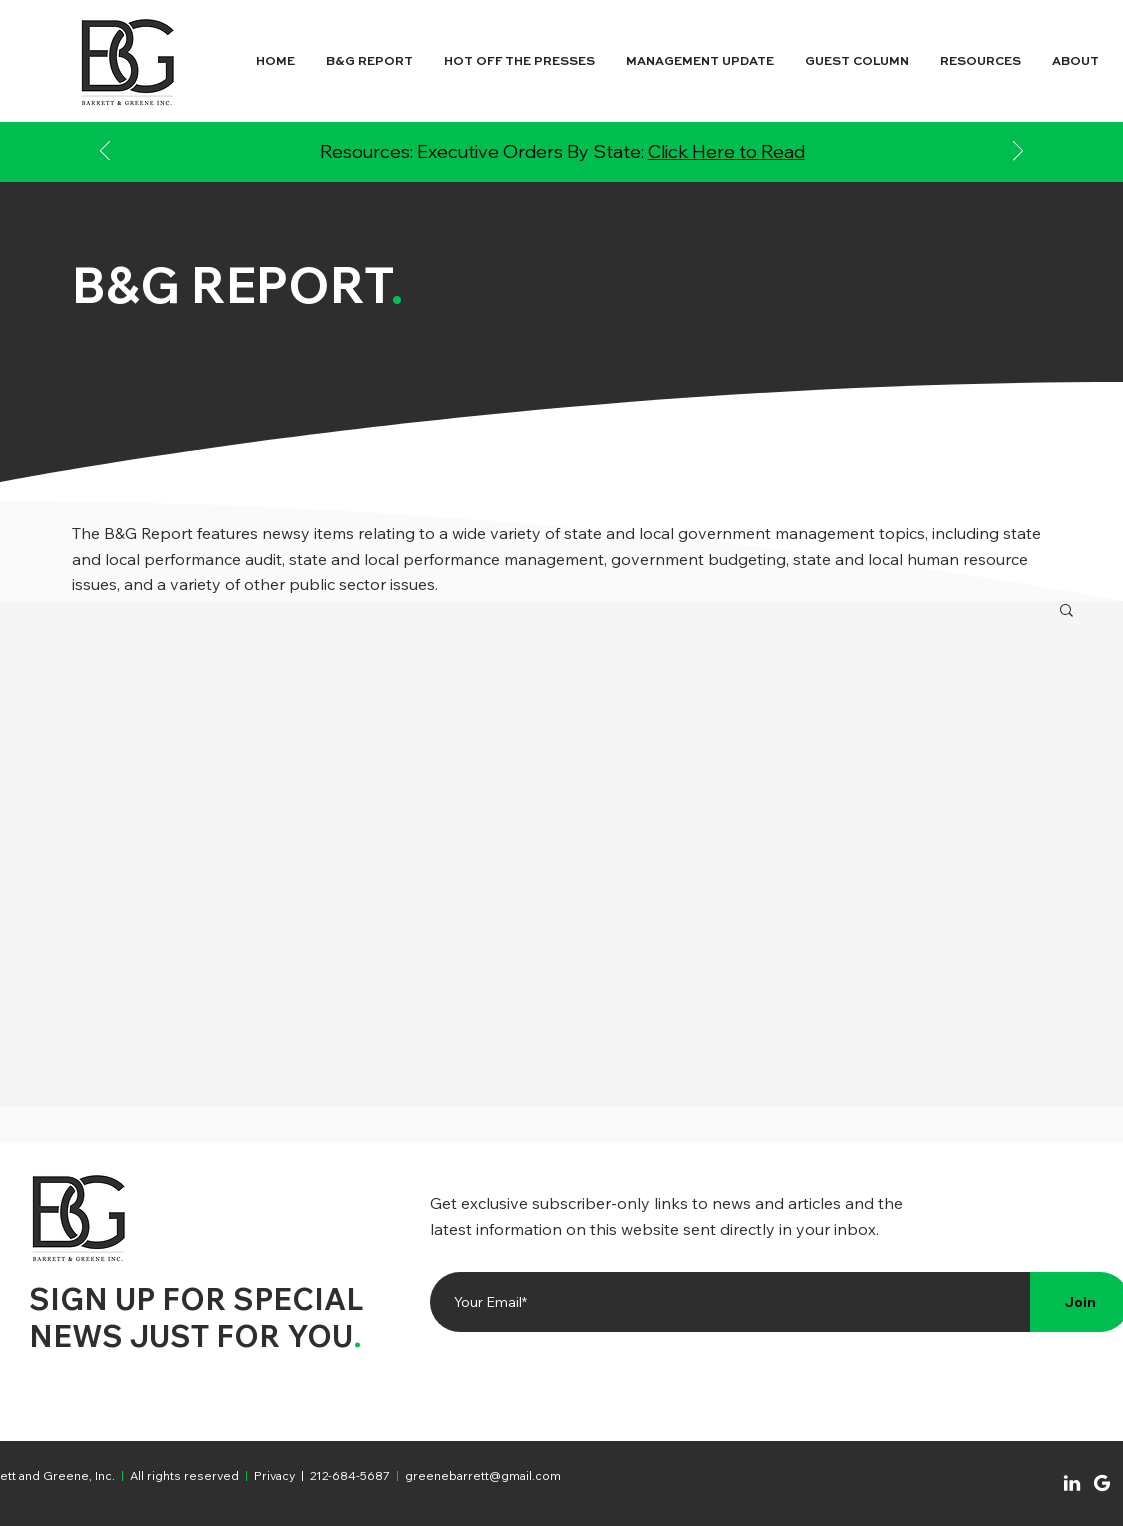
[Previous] (105, 152)
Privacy (276, 1475)
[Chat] (1072, 1483)
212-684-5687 (350, 1475)
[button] (1066, 611)
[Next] (1018, 152)
